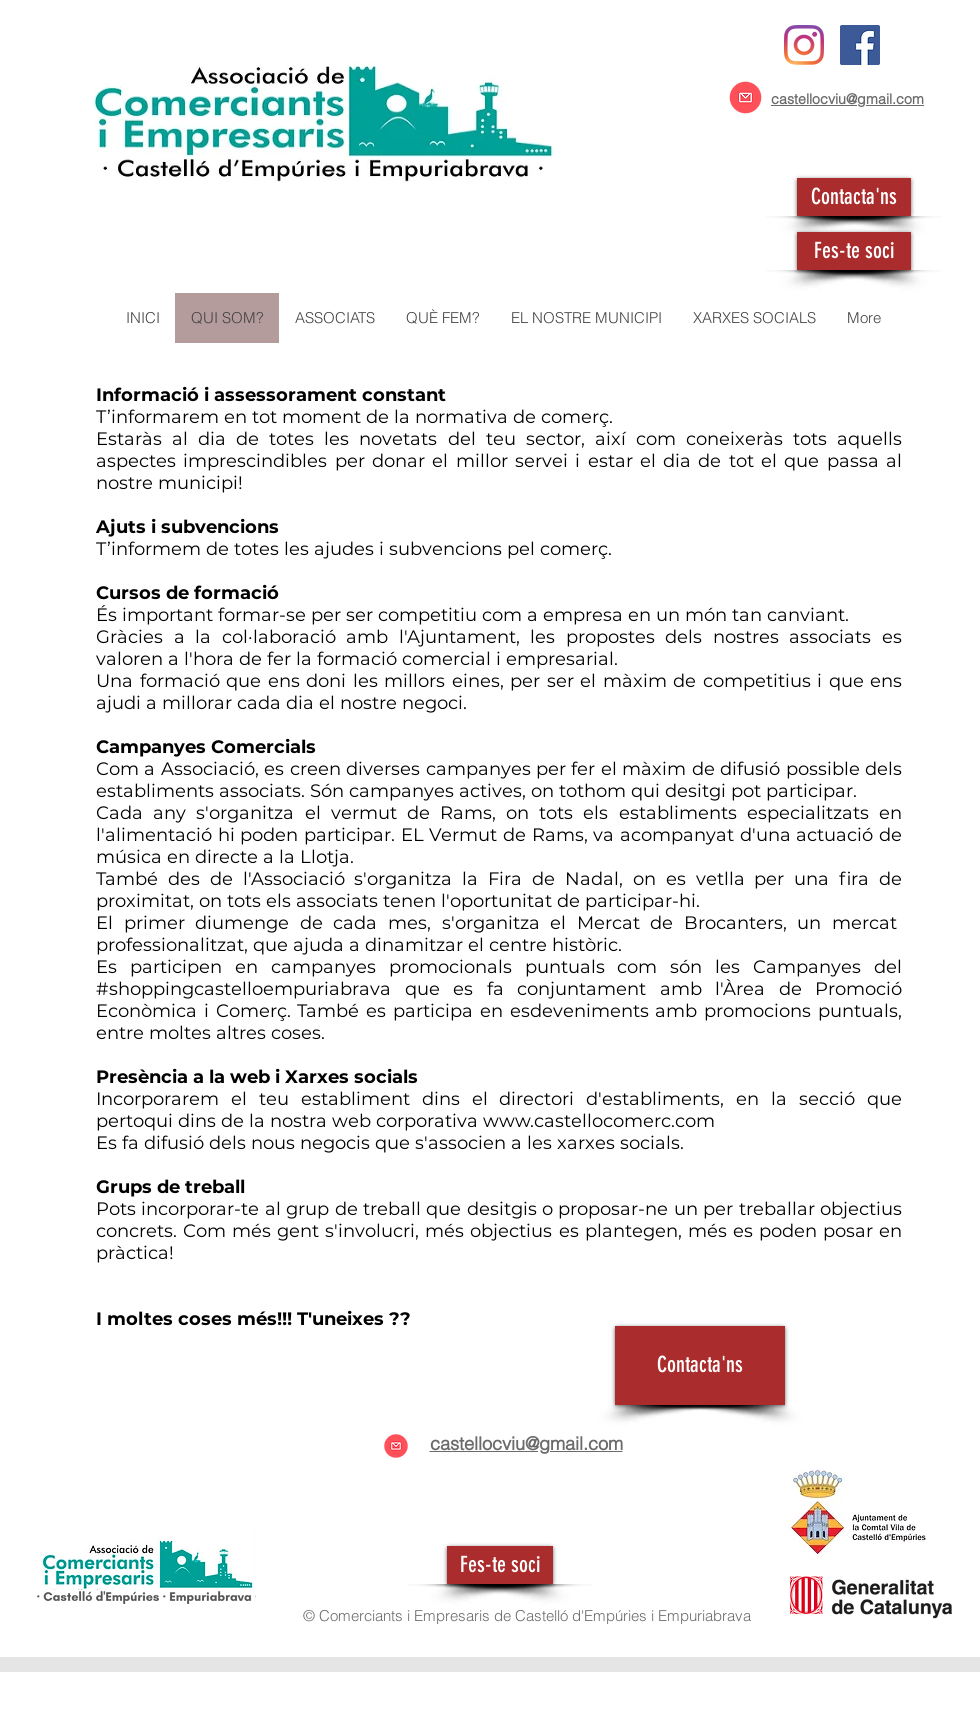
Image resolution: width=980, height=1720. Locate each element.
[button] (334, 318)
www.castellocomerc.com (599, 1121)
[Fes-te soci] (854, 251)
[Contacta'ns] (854, 197)
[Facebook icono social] (860, 45)
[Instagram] (804, 45)
